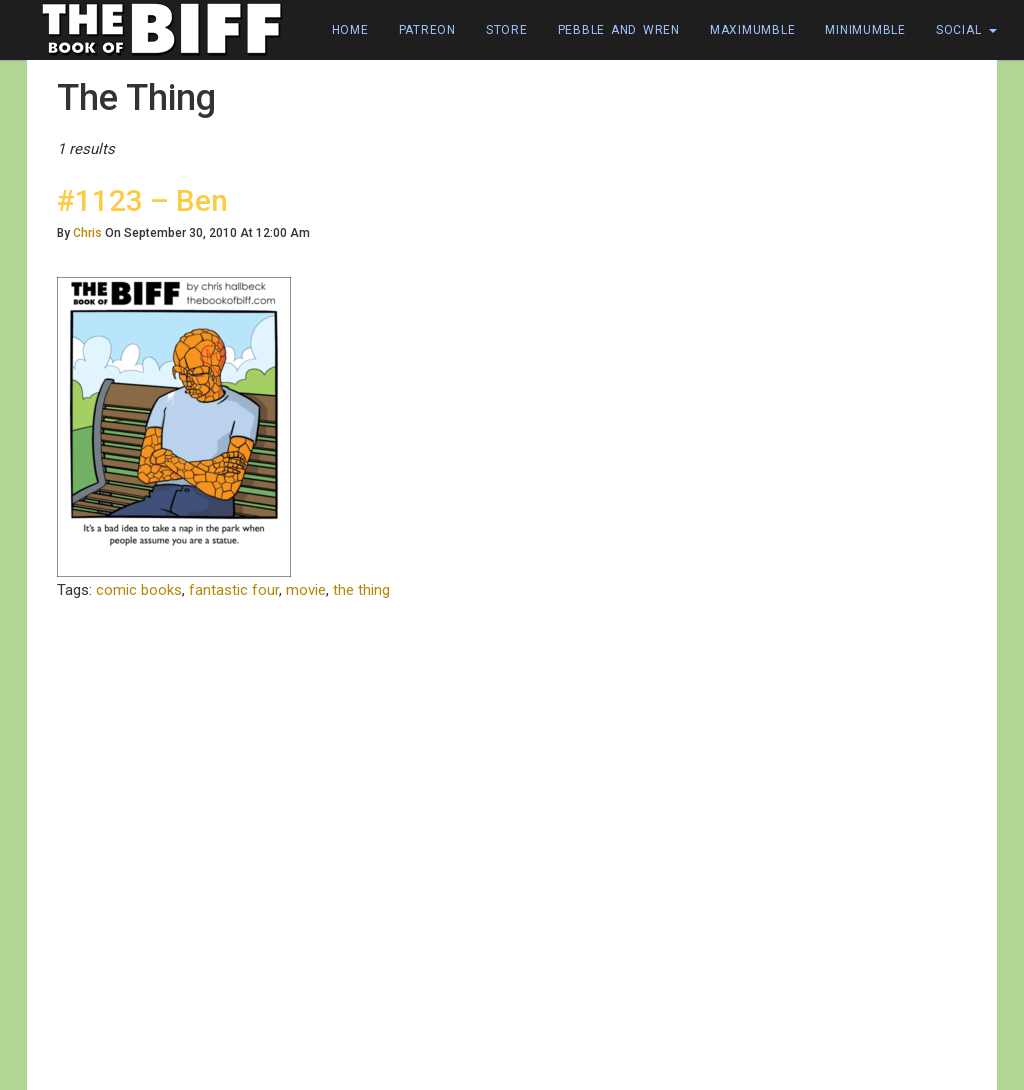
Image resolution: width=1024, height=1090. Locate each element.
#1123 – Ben (142, 200)
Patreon (427, 30)
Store (507, 30)
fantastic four (234, 590)
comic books (139, 590)
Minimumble (865, 30)
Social (966, 30)
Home (350, 30)
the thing (361, 590)
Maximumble (753, 30)
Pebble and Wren (619, 30)
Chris (87, 233)
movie (306, 590)
